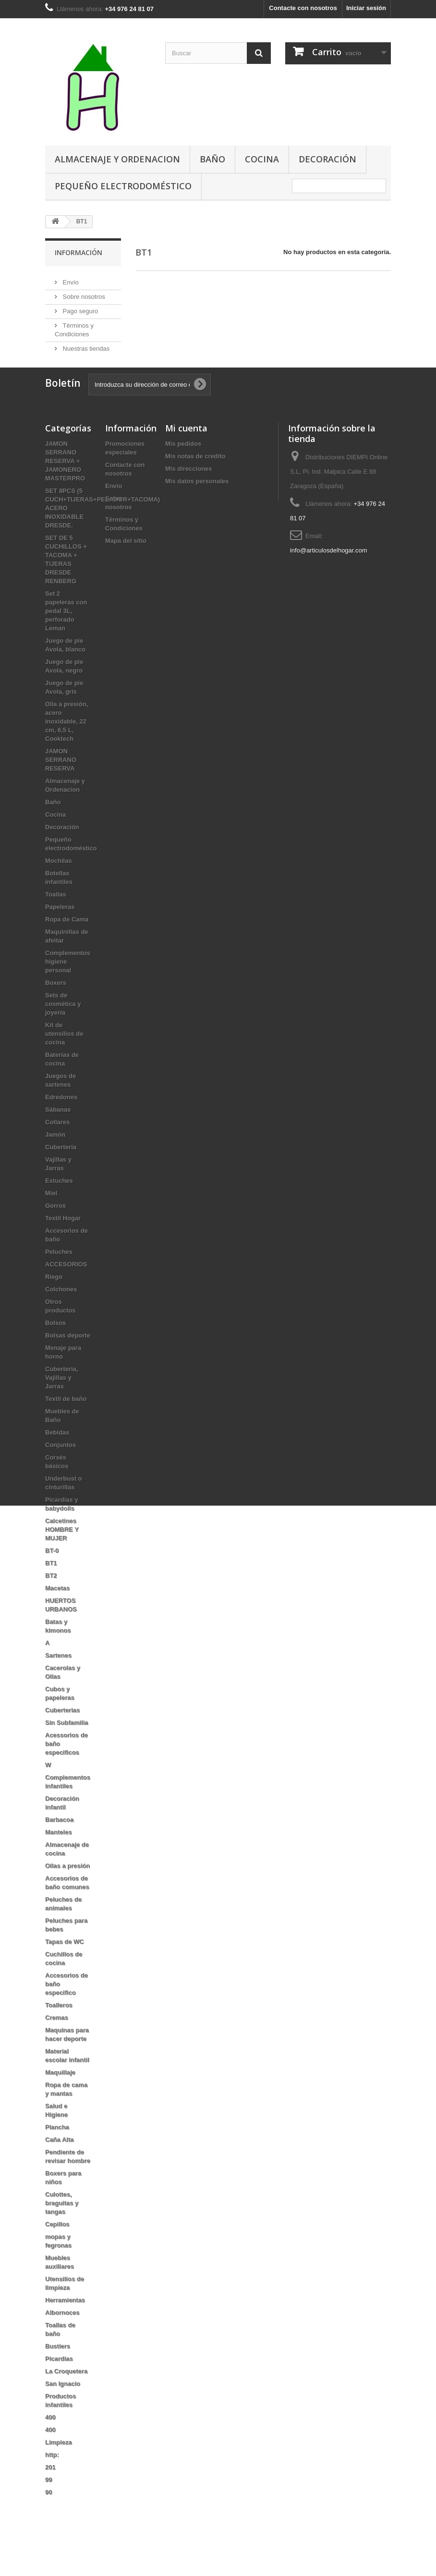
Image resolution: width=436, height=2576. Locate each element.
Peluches (59, 1274)
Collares (57, 1145)
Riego (53, 1299)
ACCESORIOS (66, 1287)
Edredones (61, 1120)
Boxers (55, 1005)
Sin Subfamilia (66, 1745)
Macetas (57, 1611)
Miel (51, 1216)
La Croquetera (66, 2394)
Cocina (262, 159)
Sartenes (58, 1678)
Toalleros (59, 2028)
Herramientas (65, 2323)
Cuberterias (62, 1733)
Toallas (55, 917)
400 (50, 2440)
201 (50, 2490)
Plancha (57, 2150)
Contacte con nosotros (303, 8)
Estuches (59, 1203)
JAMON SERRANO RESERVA (60, 783)
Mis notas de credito (195, 479)
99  (52, 2502)
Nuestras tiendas (85, 344)
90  (52, 2515)
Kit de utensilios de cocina (64, 1056)
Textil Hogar (63, 1241)
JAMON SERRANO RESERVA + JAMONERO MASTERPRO (65, 484)
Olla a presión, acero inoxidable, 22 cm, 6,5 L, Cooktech (66, 744)
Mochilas (58, 883)
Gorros (55, 1228)
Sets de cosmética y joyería (63, 1027)
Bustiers (57, 2369)
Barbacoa (59, 1842)
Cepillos (57, 2247)
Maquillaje (60, 2095)
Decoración (327, 159)
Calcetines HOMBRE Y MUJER (62, 1552)
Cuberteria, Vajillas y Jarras (61, 1400)
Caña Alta (59, 2162)
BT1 (51, 1586)
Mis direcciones (188, 491)
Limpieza (58, 2465)
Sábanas (58, 1132)
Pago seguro (79, 307)
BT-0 (52, 1573)
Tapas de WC (64, 1964)
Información (78, 252)
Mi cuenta (186, 451)
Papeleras (59, 929)
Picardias (59, 2381)
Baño (212, 159)
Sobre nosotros (83, 292)
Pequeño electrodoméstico (123, 186)
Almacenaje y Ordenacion (117, 159)
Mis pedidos (183, 466)
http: (52, 2477)
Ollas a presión (67, 1888)
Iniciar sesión (366, 8)
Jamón (55, 1157)
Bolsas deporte (67, 1358)
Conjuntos (60, 1468)
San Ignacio (62, 2406)
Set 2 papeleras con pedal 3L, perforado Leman (66, 634)
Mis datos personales (197, 504)
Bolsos (55, 1345)
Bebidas (57, 1455)
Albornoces (62, 2335)
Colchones (61, 1312)
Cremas (56, 2040)
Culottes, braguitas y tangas (61, 2226)
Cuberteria (60, 1170)
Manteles (58, 1855)
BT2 (51, 1598)
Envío (70, 278)
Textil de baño (65, 1421)
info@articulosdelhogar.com (328, 573)
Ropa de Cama (66, 942)
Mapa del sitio (125, 563)
